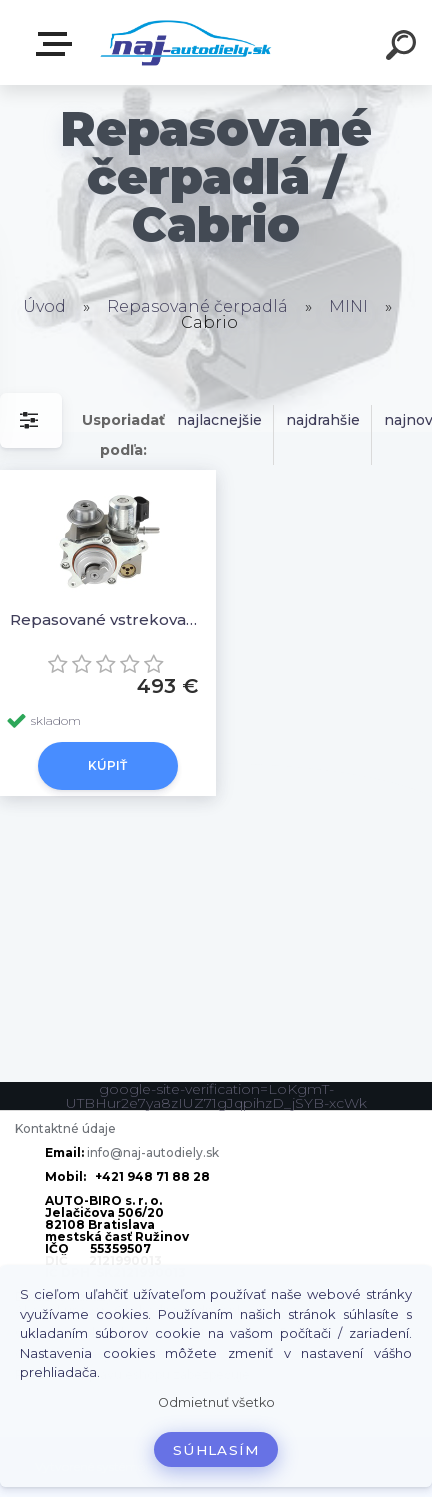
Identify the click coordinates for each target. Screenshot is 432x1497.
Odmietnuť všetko (216, 1402)
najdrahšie (323, 420)
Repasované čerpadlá (197, 306)
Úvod (44, 306)
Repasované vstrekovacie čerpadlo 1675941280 (108, 619)
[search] (404, 48)
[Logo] (186, 42)
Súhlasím (216, 1450)
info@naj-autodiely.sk (153, 1152)
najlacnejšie (219, 420)
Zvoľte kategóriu (58, 44)
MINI (348, 306)
